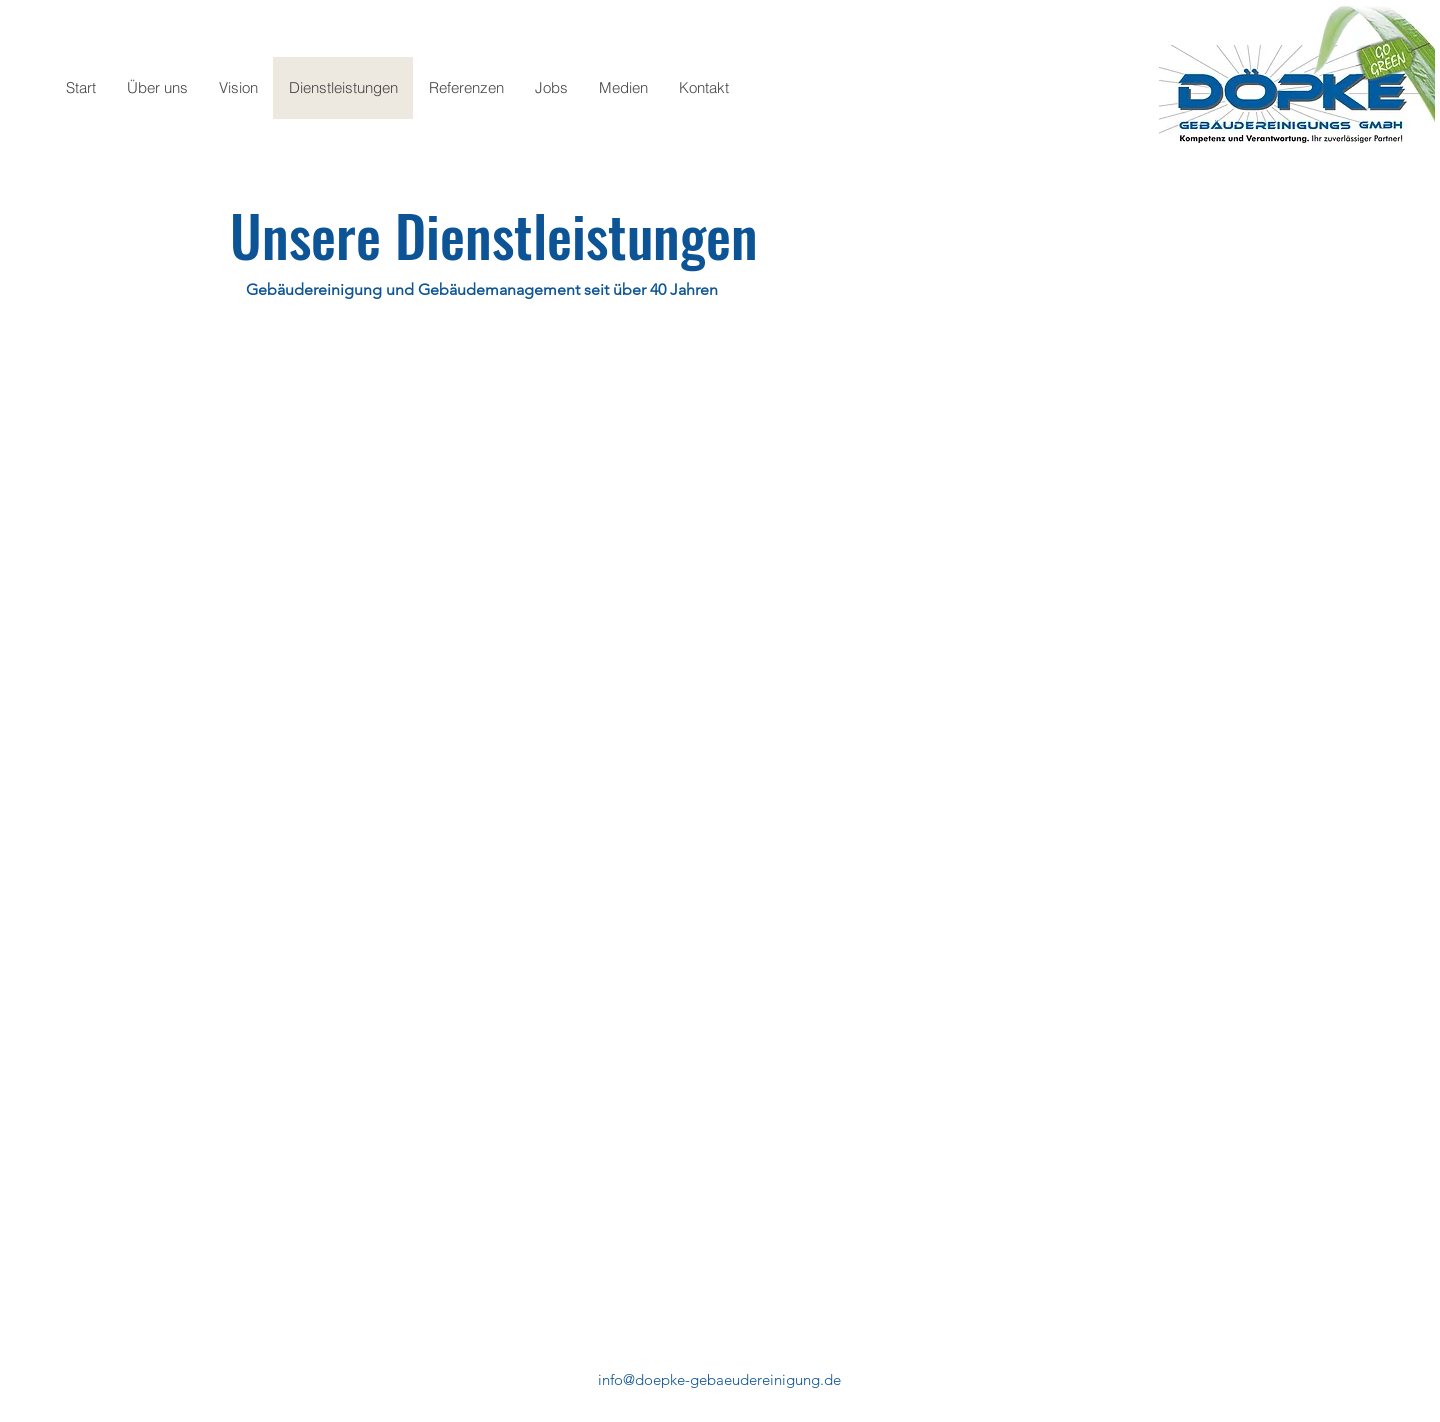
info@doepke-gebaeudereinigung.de (719, 1379)
